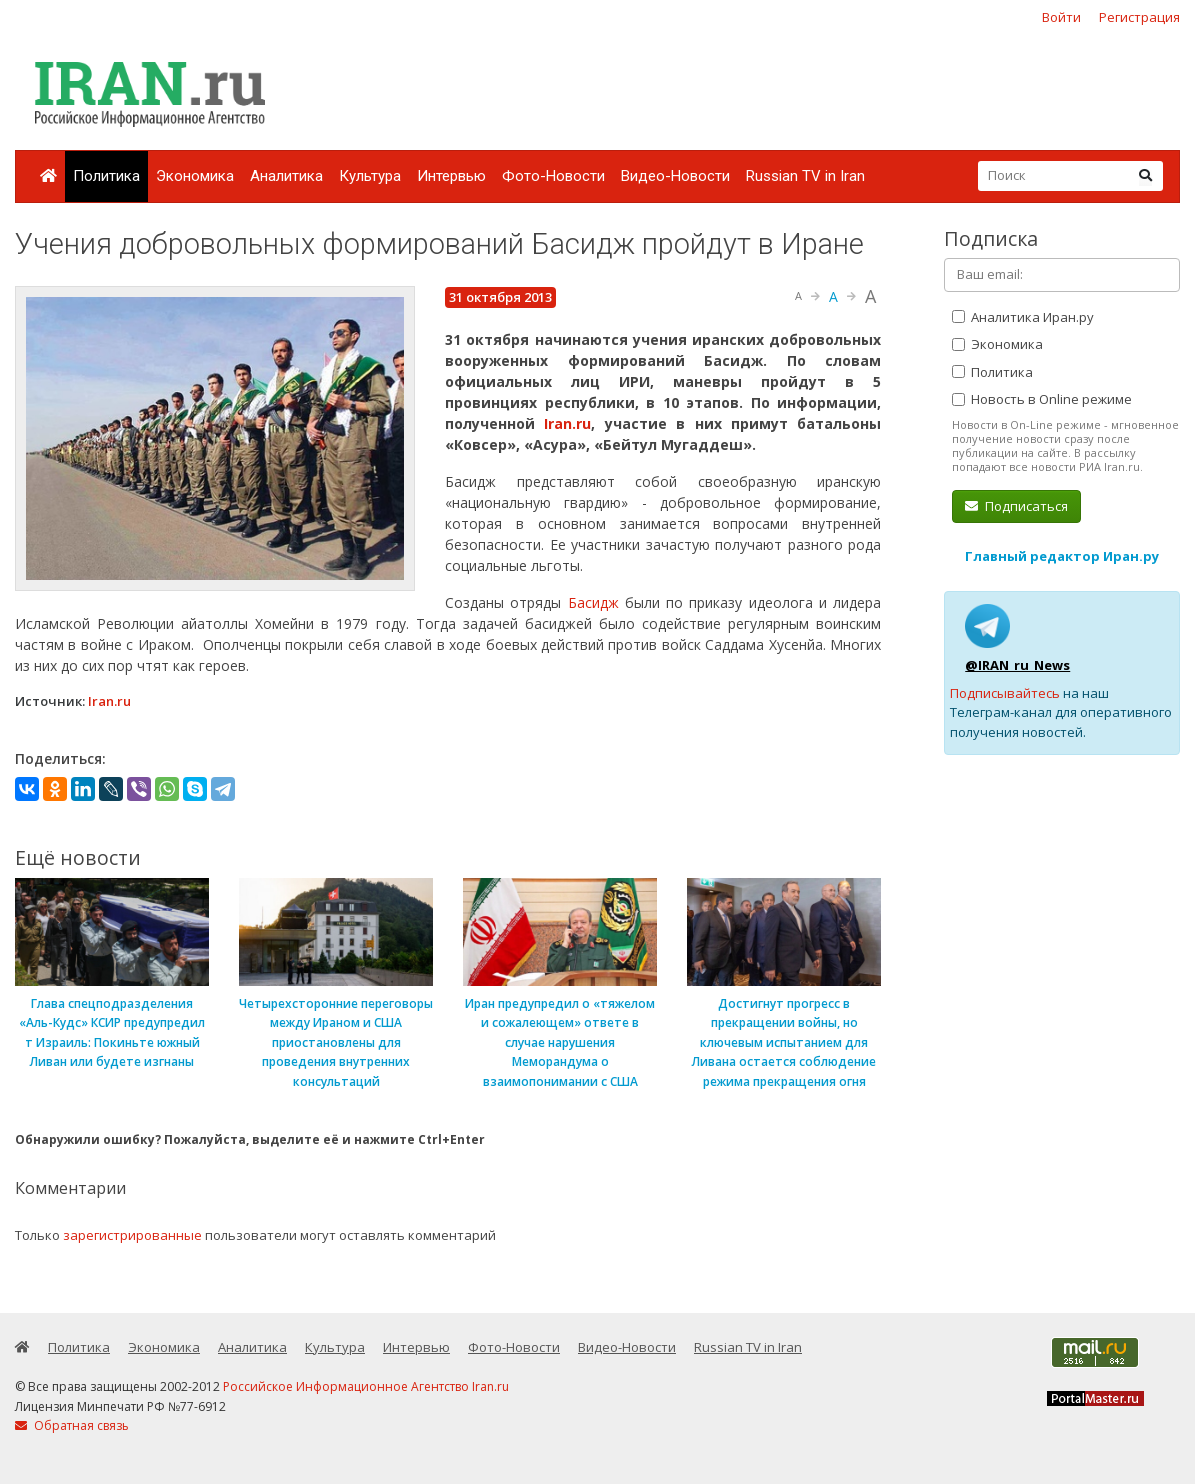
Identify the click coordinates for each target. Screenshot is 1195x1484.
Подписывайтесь (1005, 693)
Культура (370, 176)
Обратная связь (72, 1425)
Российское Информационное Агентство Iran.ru (366, 1386)
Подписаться (1016, 506)
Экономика (195, 176)
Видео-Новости (675, 176)
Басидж (596, 602)
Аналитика (286, 176)
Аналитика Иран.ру (1023, 317)
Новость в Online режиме (1042, 399)
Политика (106, 176)
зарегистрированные (132, 1235)
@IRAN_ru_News (1017, 665)
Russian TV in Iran (805, 176)
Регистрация (1139, 17)
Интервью (451, 176)
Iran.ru (567, 423)
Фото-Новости (553, 176)
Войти (1061, 17)
